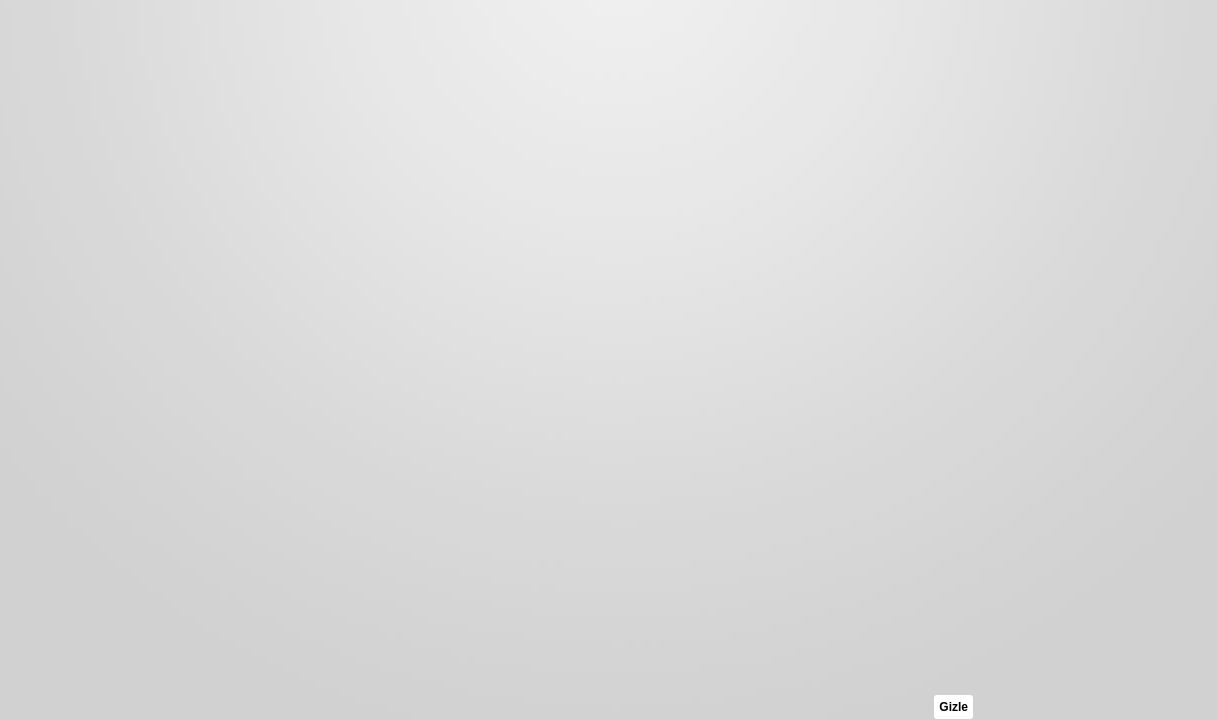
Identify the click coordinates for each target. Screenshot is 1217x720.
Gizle (953, 707)
